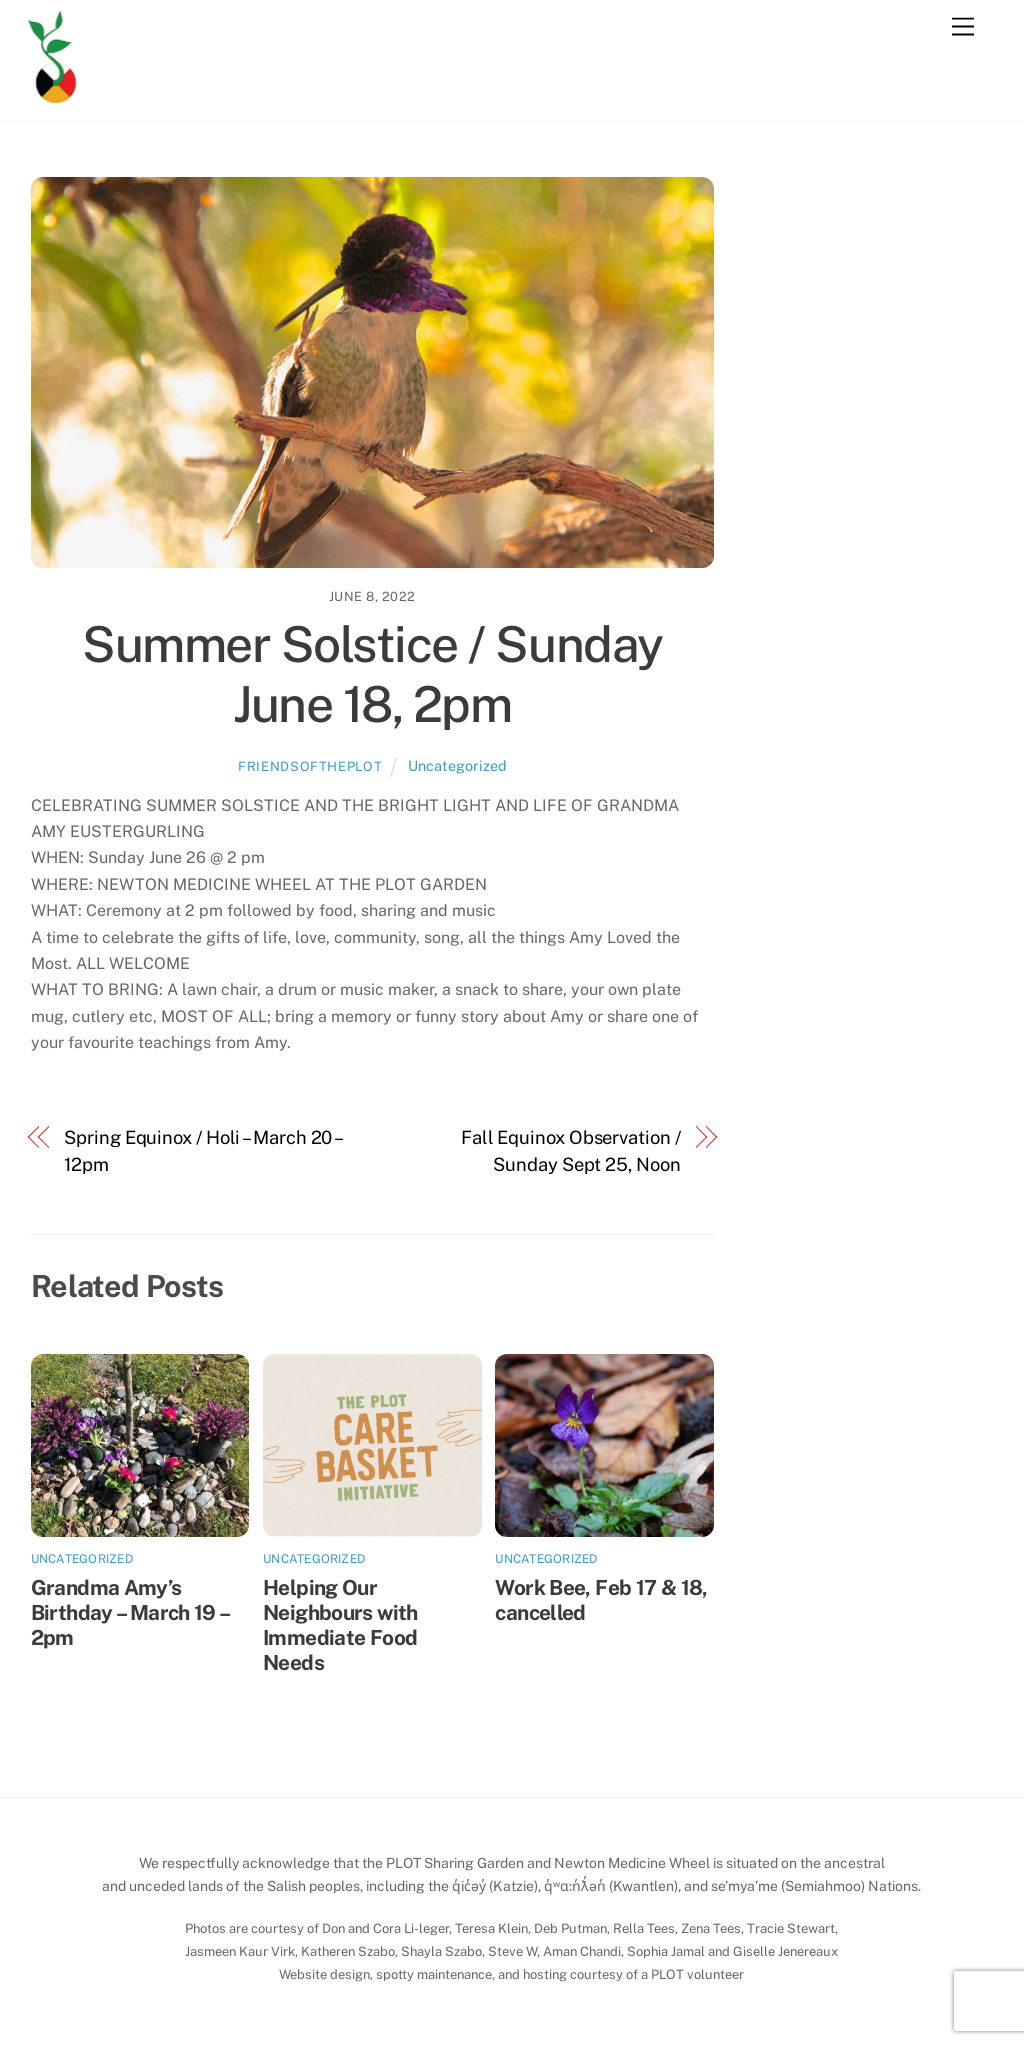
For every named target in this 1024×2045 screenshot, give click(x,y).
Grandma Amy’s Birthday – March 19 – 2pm (130, 1612)
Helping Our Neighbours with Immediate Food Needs (340, 1625)
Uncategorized (457, 765)
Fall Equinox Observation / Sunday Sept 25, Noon (571, 1150)
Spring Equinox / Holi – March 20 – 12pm (202, 1150)
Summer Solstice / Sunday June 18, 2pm (372, 674)
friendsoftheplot (310, 766)
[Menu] (963, 27)
